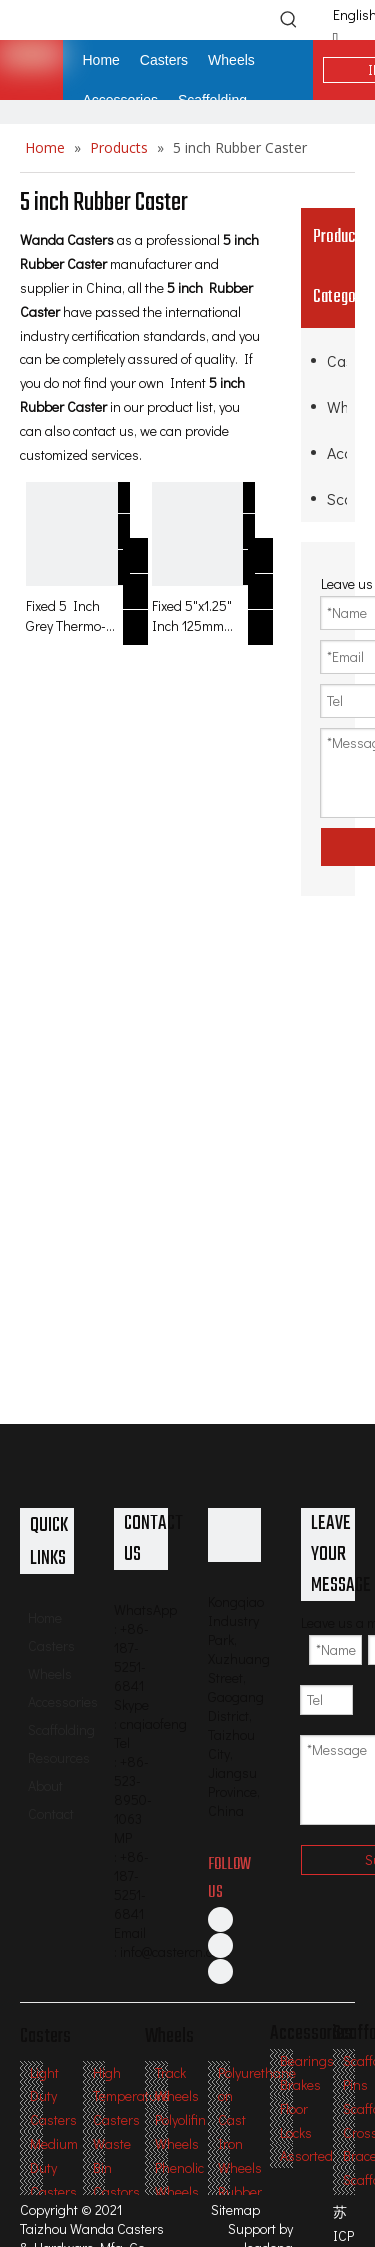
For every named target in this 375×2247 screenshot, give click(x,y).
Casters (337, 360)
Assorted (306, 2155)
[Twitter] (220, 1971)
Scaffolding (337, 498)
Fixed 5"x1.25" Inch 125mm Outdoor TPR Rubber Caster (195, 616)
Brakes (300, 2084)
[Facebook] (220, 1919)
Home (45, 1617)
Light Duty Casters (53, 2096)
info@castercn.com (175, 1951)
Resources (59, 1757)
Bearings (307, 2060)
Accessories (337, 452)
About (45, 1785)
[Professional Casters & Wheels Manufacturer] (235, 1535)
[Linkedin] (220, 1945)
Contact (51, 1813)
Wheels (337, 406)
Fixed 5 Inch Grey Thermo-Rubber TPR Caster (66, 616)
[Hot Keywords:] (289, 19)
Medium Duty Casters (54, 2167)
